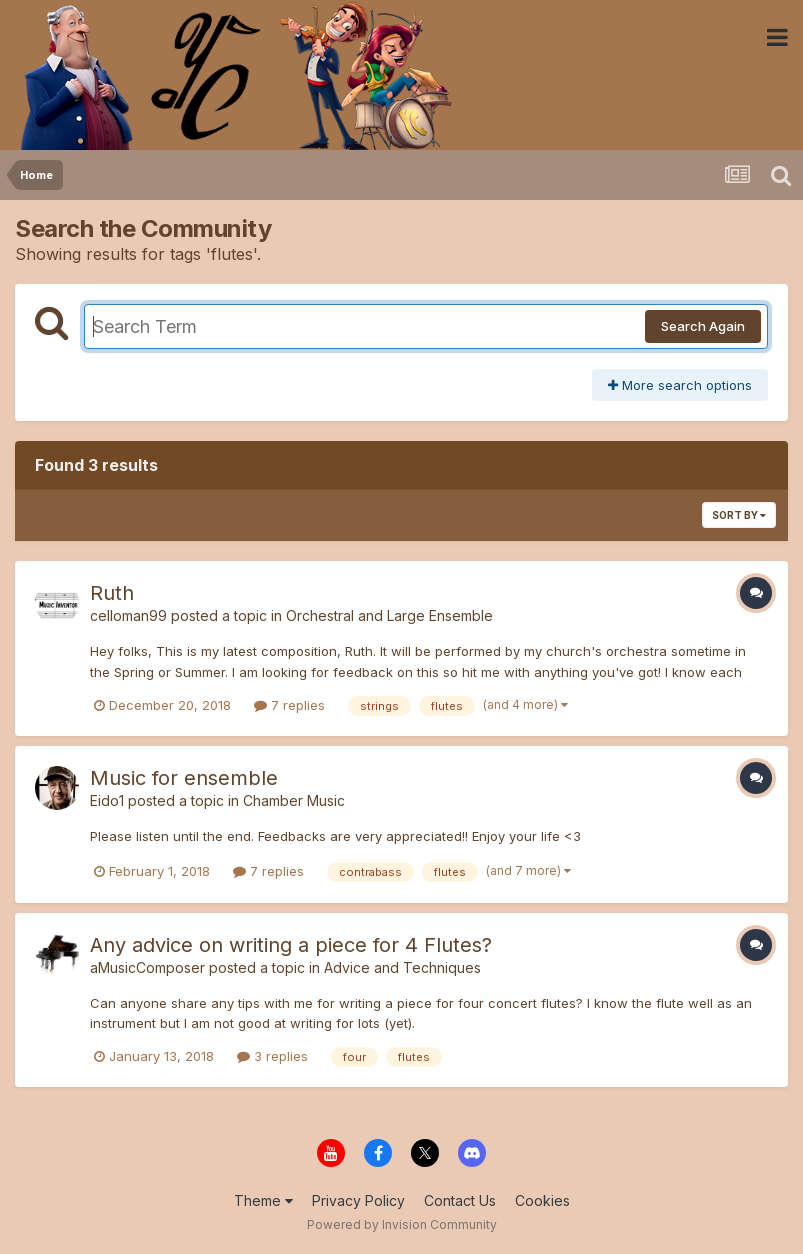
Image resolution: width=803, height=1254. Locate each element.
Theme (263, 1200)
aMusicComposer (147, 967)
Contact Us (460, 1200)
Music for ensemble (184, 778)
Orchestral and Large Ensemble (389, 615)
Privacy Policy (358, 1200)
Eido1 (107, 800)
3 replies (272, 1056)
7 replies (289, 705)
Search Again (703, 326)
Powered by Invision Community (402, 1224)
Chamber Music (294, 800)
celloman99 (128, 615)
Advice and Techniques (402, 967)
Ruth (112, 593)
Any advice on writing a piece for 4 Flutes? (291, 945)
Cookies (542, 1200)
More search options (680, 385)
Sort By (739, 515)
